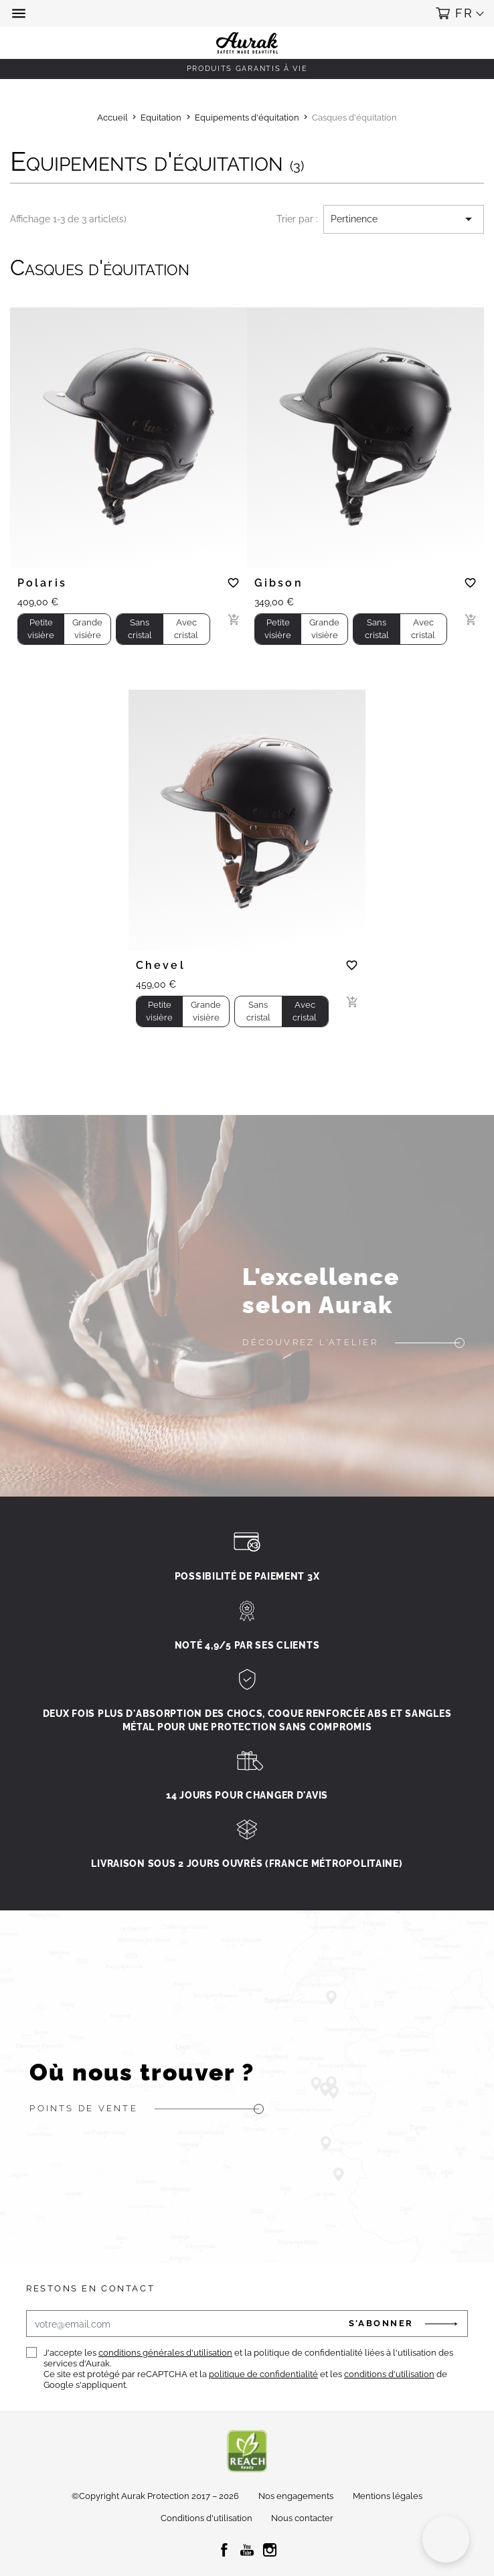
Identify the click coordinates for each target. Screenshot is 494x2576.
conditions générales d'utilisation (165, 2353)
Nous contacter (302, 2518)
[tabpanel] (128, 431)
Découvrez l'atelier (310, 1342)
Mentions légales (387, 2496)
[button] (20, 13)
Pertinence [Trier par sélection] (404, 219)
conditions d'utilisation (389, 2374)
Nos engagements (295, 2496)
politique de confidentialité (263, 2374)
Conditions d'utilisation (206, 2518)
